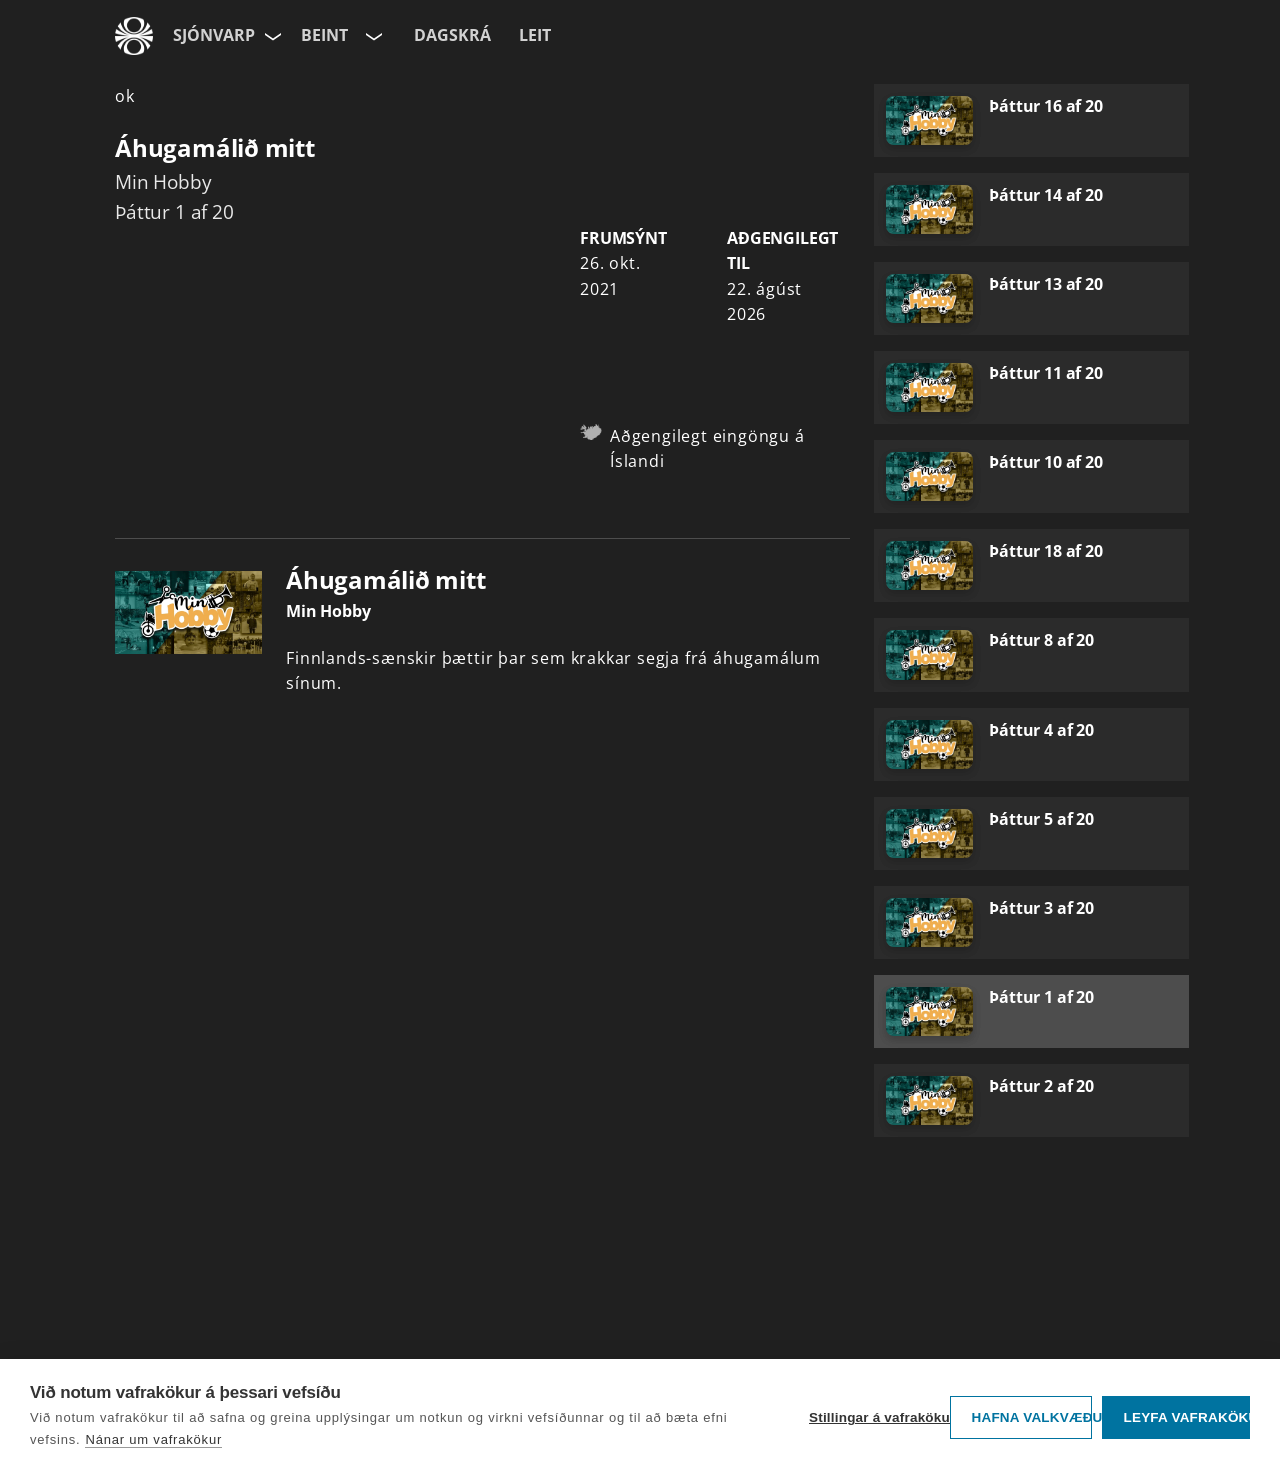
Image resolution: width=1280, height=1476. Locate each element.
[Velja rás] (372, 36)
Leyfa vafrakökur (1186, 1417)
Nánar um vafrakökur (153, 1439)
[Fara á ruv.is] (134, 36)
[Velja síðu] (271, 36)
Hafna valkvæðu (1031, 1417)
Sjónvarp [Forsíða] (214, 35)
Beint (324, 35)
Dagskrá (452, 35)
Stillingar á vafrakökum (874, 1417)
